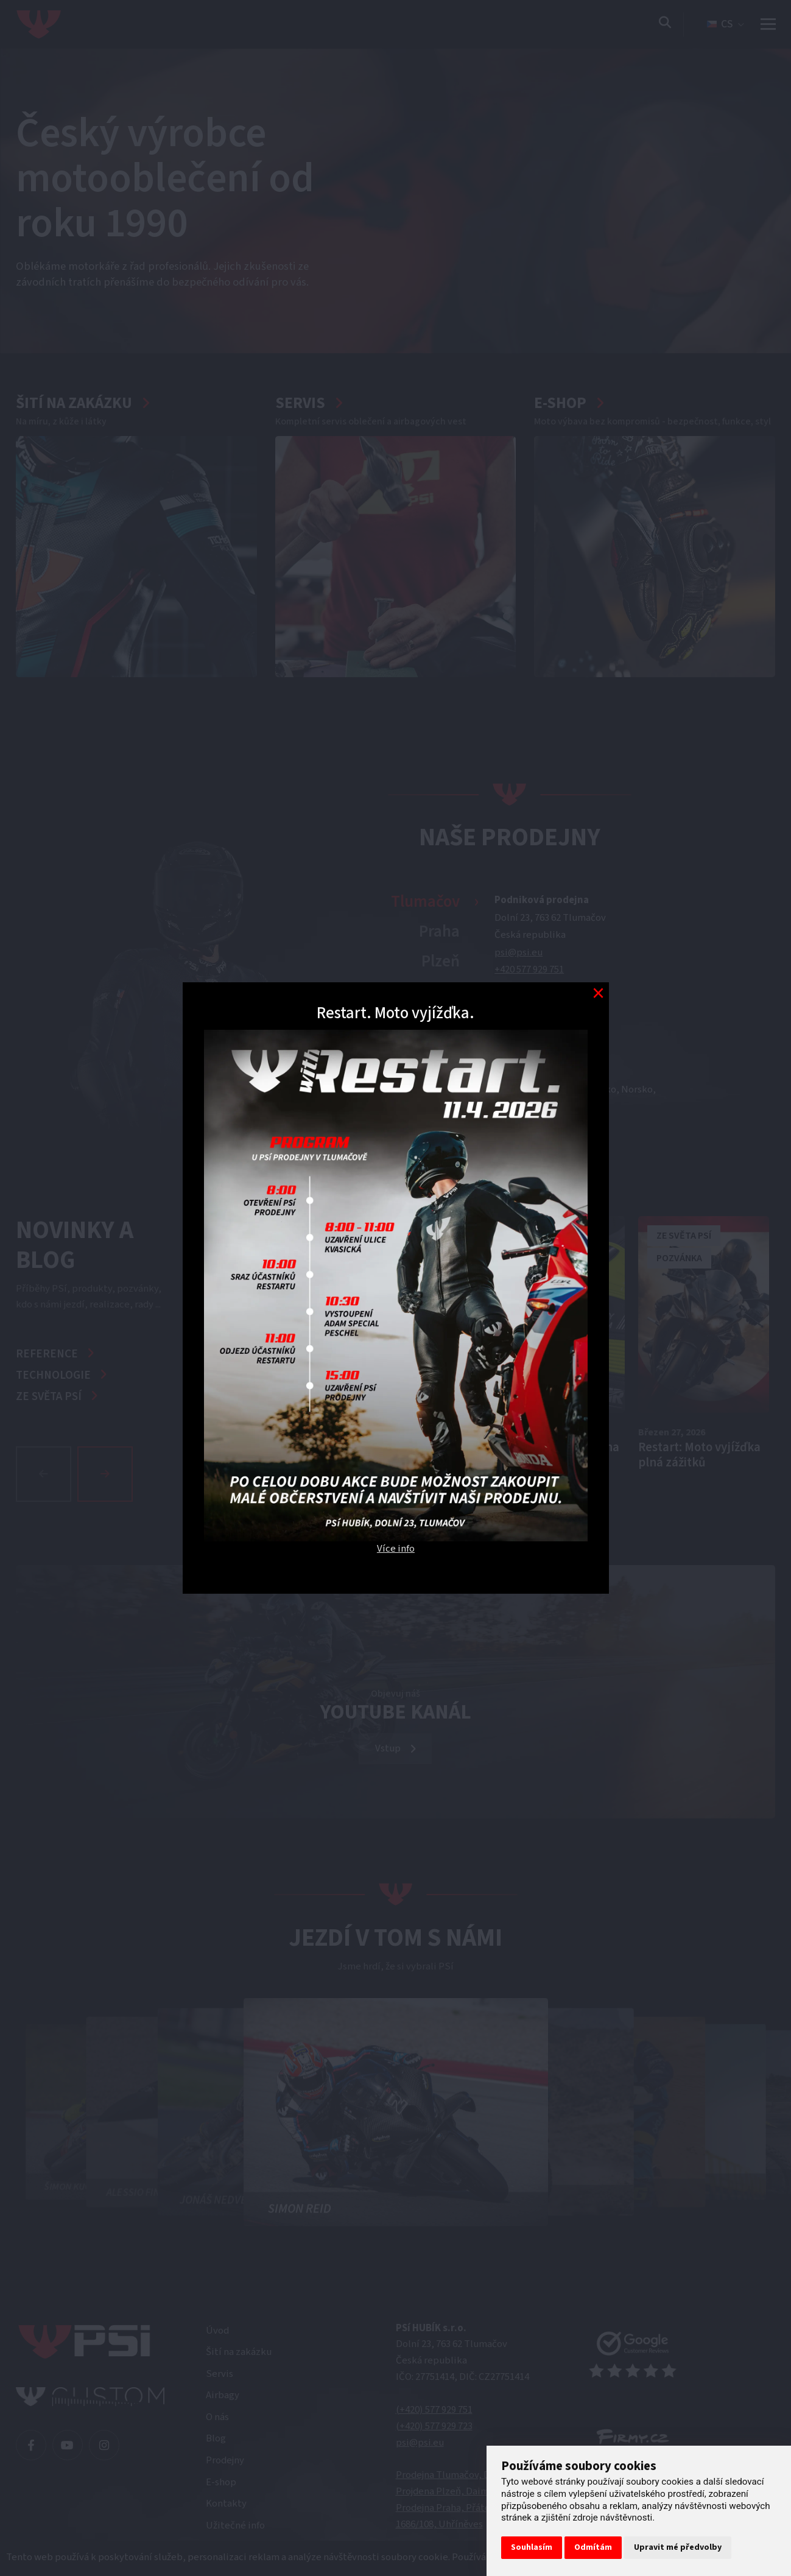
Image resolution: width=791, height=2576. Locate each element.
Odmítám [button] (593, 2547)
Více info (396, 1548)
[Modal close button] (598, 993)
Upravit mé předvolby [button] (678, 2547)
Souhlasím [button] (531, 2547)
